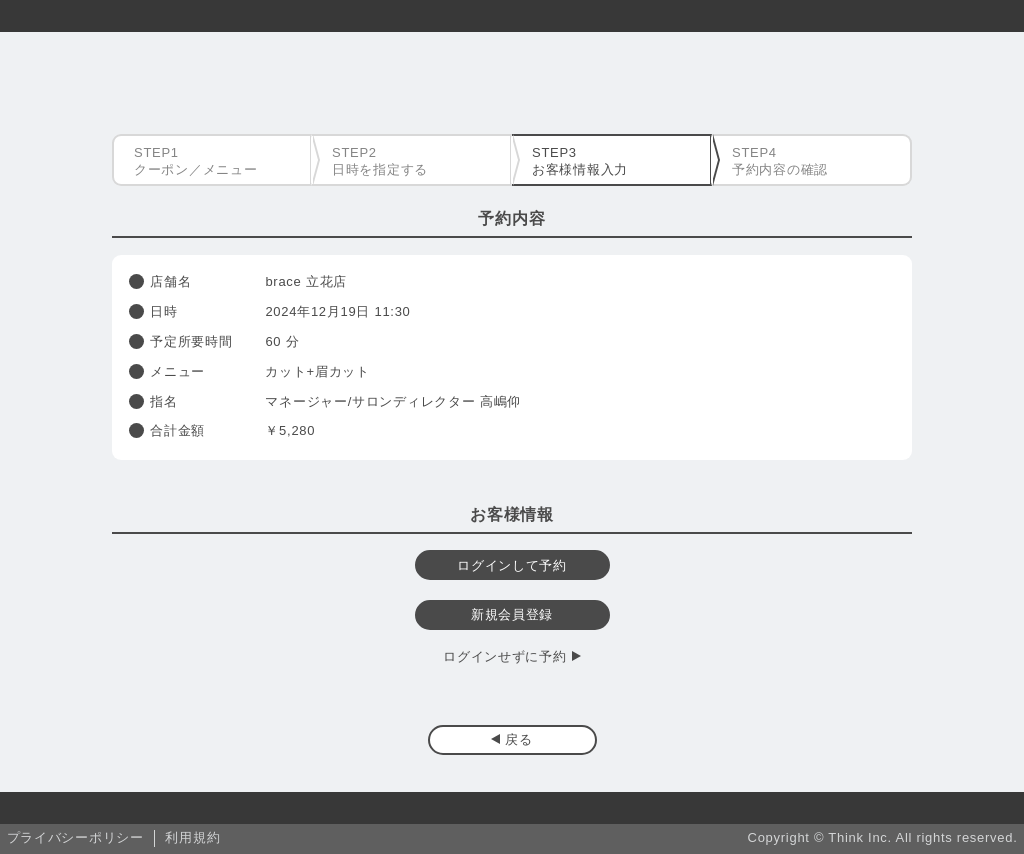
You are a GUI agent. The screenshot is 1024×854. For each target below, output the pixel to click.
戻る (518, 739)
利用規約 (192, 837)
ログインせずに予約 (504, 656)
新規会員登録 (512, 614)
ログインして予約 (512, 565)
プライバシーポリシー (75, 837)
